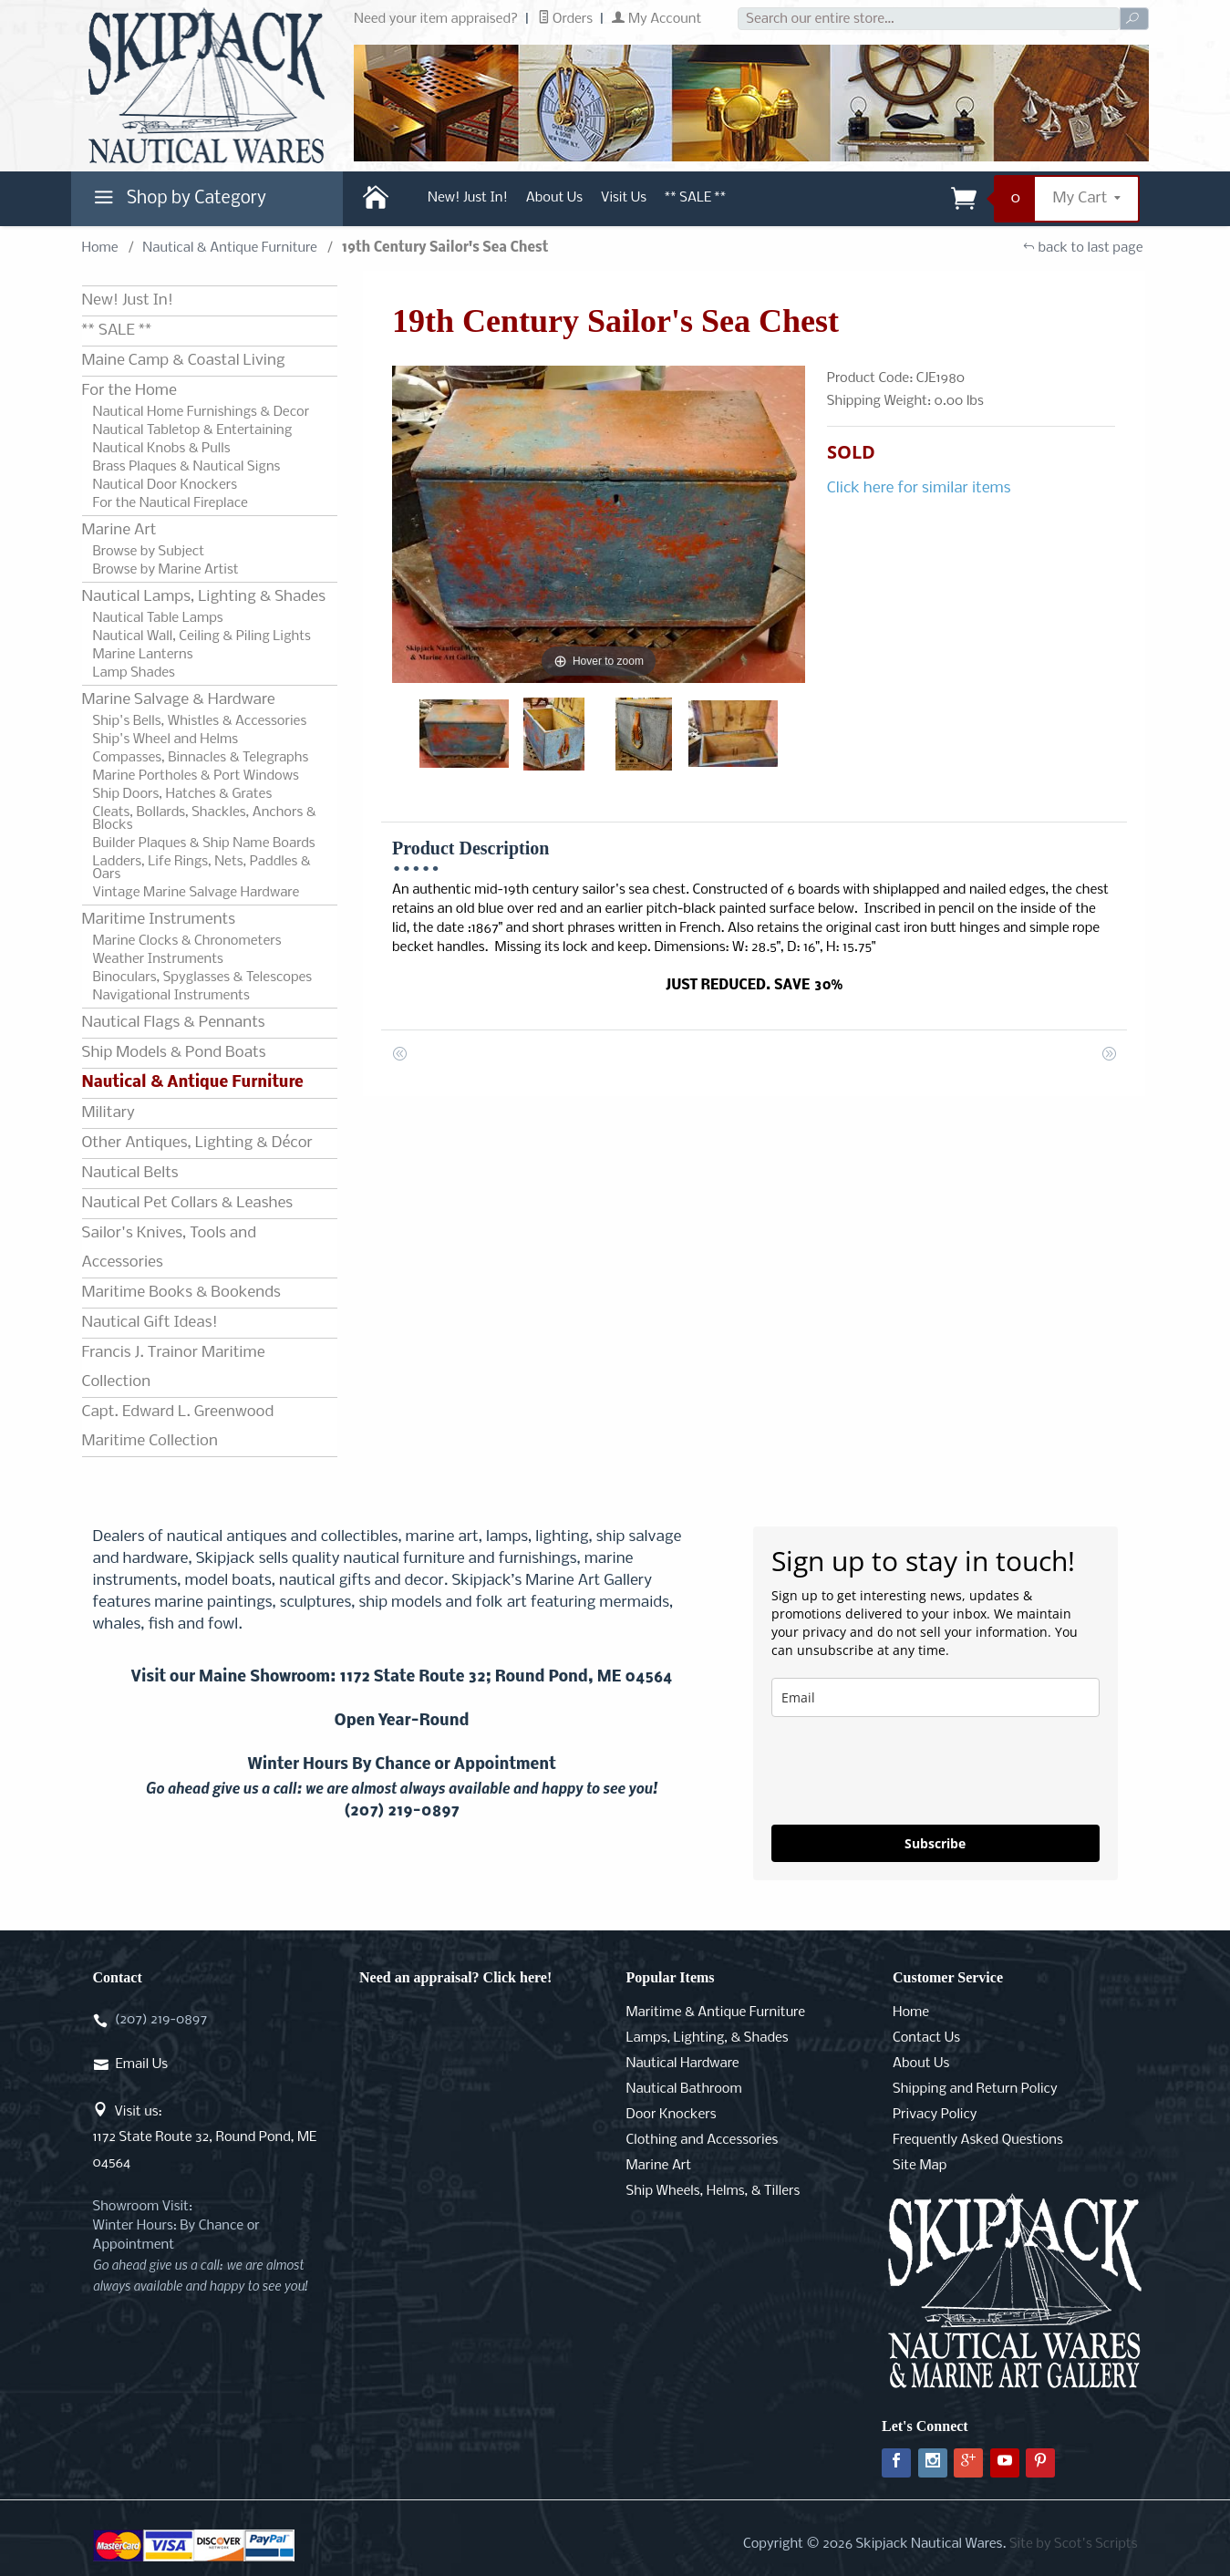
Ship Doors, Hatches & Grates (183, 794)
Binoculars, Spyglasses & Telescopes (203, 977)
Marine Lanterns (143, 654)
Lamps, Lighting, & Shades (707, 2038)
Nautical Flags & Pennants (173, 1022)
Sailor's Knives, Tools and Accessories (169, 1248)
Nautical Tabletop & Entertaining (193, 430)
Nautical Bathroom (684, 2089)
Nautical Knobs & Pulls (162, 448)
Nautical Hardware (682, 2063)
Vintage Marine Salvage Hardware (196, 892)
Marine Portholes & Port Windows (196, 776)
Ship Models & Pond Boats (174, 1052)
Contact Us (926, 2038)
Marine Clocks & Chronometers (187, 941)
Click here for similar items (919, 488)
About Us (554, 198)
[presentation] (910, 1770)
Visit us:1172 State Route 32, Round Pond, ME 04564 (205, 2137)
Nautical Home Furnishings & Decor (201, 412)
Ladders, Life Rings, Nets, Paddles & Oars (202, 868)
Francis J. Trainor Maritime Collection (173, 1367)
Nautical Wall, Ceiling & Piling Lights (202, 636)
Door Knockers (671, 2114)
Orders (566, 19)
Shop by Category (177, 202)
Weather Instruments (158, 959)
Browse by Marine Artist (166, 570)
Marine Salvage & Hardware (178, 700)
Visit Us (623, 198)
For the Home (129, 390)
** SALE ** (695, 198)
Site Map (919, 2165)
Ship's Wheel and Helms (166, 739)
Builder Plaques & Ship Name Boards (204, 843)
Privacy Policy (935, 2114)
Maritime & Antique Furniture (716, 2012)
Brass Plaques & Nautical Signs (187, 466)
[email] (935, 1697)
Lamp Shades (134, 673)
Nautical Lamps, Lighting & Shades (204, 596)
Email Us (142, 2064)
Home (100, 248)
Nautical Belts (130, 1173)
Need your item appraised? (436, 19)
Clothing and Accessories (702, 2140)
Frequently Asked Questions (978, 2140)
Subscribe (935, 1843)
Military (108, 1113)
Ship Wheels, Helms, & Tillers (713, 2191)
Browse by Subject (149, 551)
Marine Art (119, 530)
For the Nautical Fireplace (170, 503)
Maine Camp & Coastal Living (183, 360)
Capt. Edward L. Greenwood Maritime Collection (178, 1426)
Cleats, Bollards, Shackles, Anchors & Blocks (204, 819)
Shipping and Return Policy (975, 2089)
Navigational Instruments (171, 995)
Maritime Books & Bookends (181, 1292)
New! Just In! (468, 198)
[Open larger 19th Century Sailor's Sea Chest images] (598, 524)
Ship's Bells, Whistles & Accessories (200, 721)
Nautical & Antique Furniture (229, 248)
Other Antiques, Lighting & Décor (197, 1143)
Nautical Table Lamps (158, 618)
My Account (656, 19)
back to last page (1082, 248)
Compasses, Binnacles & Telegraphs (201, 757)
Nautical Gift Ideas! (150, 1322)
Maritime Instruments (158, 919)
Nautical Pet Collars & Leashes (188, 1203)
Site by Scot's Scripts (1073, 2544)
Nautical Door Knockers (165, 485)
